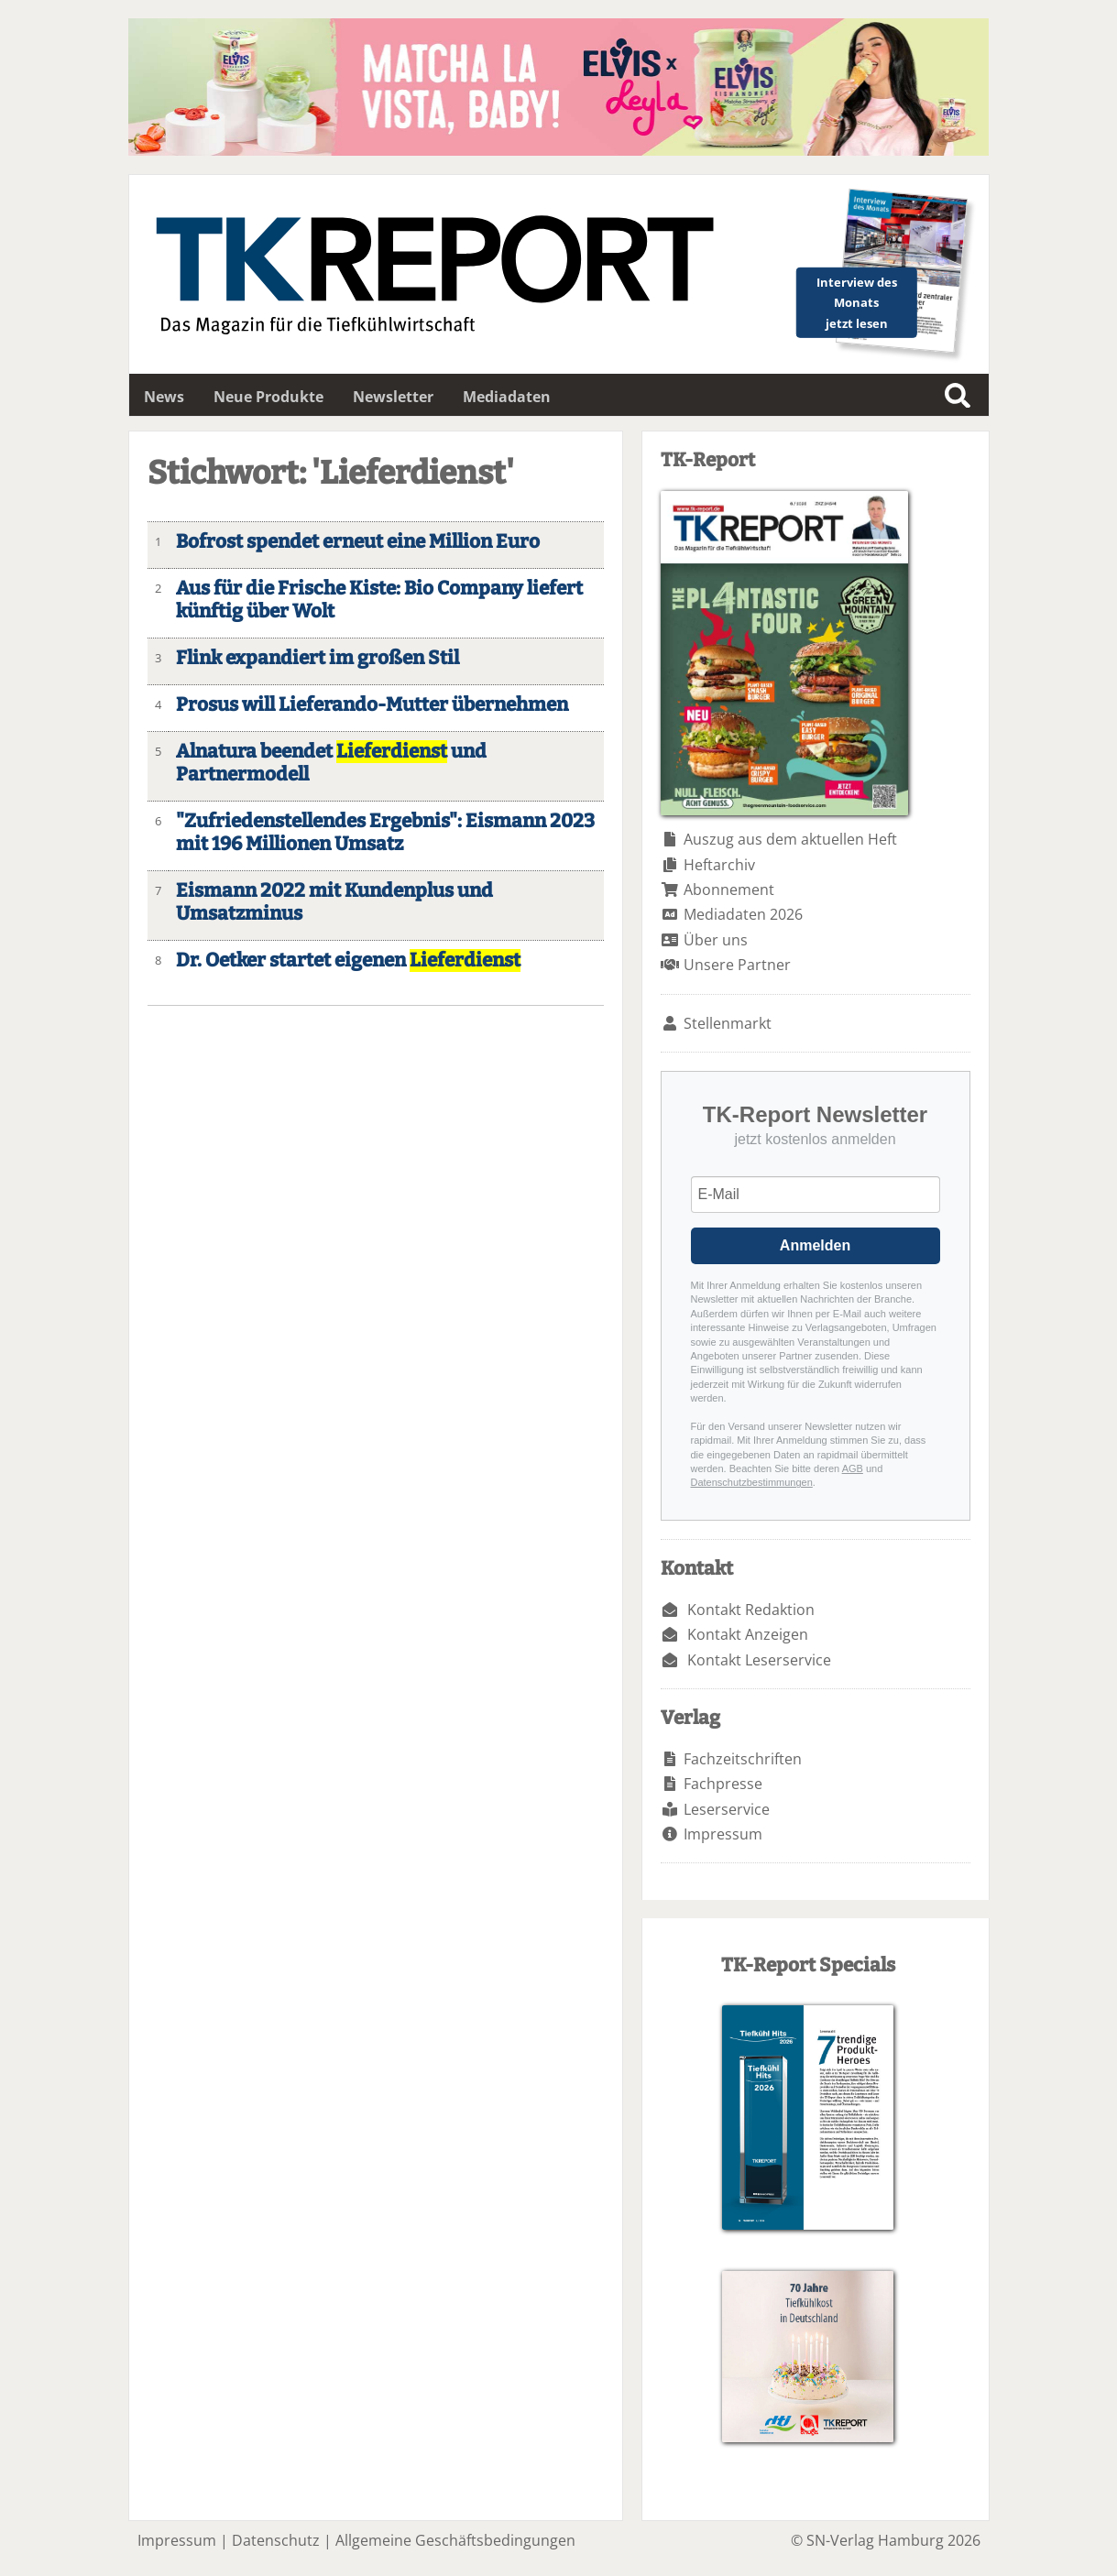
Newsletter (393, 397)
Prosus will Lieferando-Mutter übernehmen (372, 704)
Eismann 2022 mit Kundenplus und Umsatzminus (334, 902)
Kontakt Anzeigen (747, 1634)
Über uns (716, 940)
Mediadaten (507, 397)
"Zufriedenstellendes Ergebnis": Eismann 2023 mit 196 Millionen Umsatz (385, 833)
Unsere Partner (737, 965)
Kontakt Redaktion (751, 1609)
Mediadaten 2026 (743, 914)
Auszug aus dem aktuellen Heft (790, 839)
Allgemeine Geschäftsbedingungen (455, 2540)
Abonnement (729, 889)
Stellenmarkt (728, 1023)
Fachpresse (723, 1784)
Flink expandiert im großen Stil (317, 658)
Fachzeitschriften (743, 1759)
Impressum (723, 1834)
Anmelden (815, 1245)
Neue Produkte (268, 397)
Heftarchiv (719, 865)
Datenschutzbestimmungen (752, 1482)
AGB (852, 1468)
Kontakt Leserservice (759, 1660)
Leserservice (727, 1809)
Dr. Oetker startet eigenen (348, 960)
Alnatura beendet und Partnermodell (331, 763)
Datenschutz (276, 2540)
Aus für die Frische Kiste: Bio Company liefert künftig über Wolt (379, 600)
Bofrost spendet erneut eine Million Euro (358, 541)
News (164, 397)
